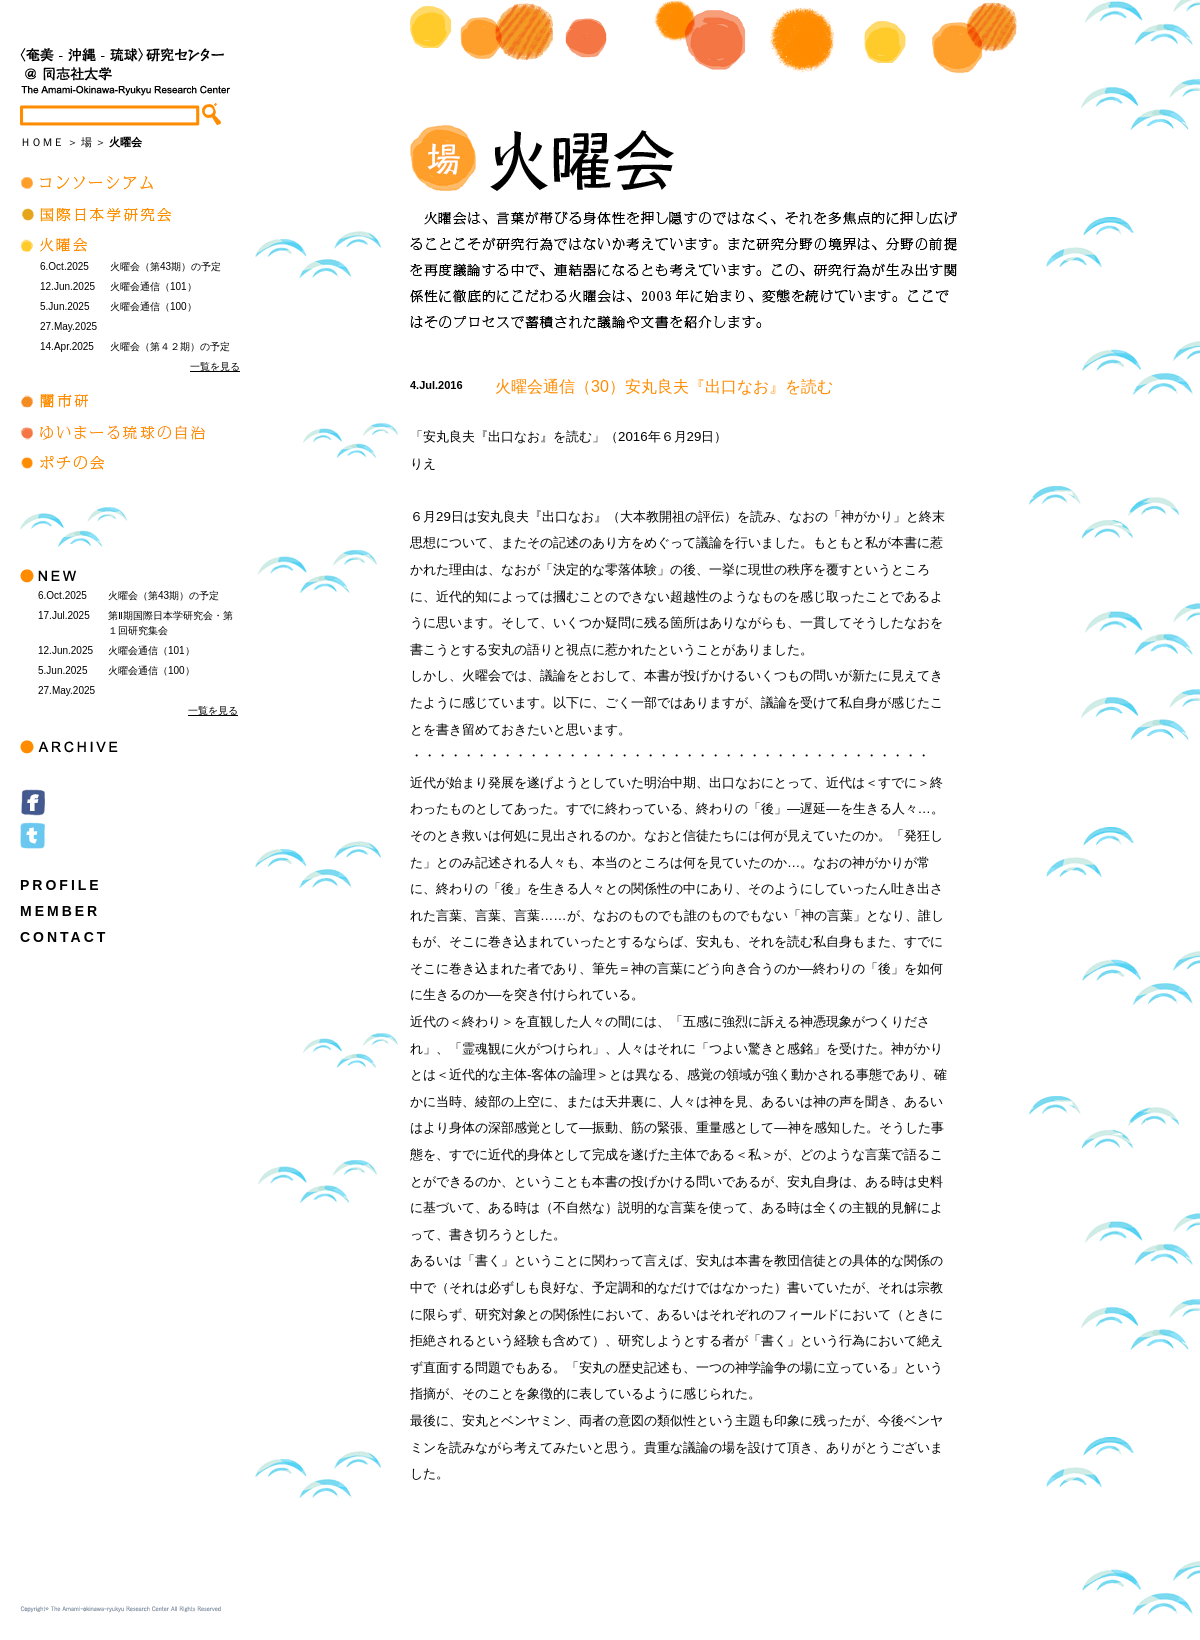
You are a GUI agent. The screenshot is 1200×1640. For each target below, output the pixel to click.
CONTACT (64, 937)
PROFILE (61, 885)
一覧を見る (215, 366)
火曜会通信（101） (153, 286)
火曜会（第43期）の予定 (165, 266)
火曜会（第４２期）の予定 (170, 346)
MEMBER (60, 911)
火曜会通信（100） (153, 306)
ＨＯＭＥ (42, 142)
